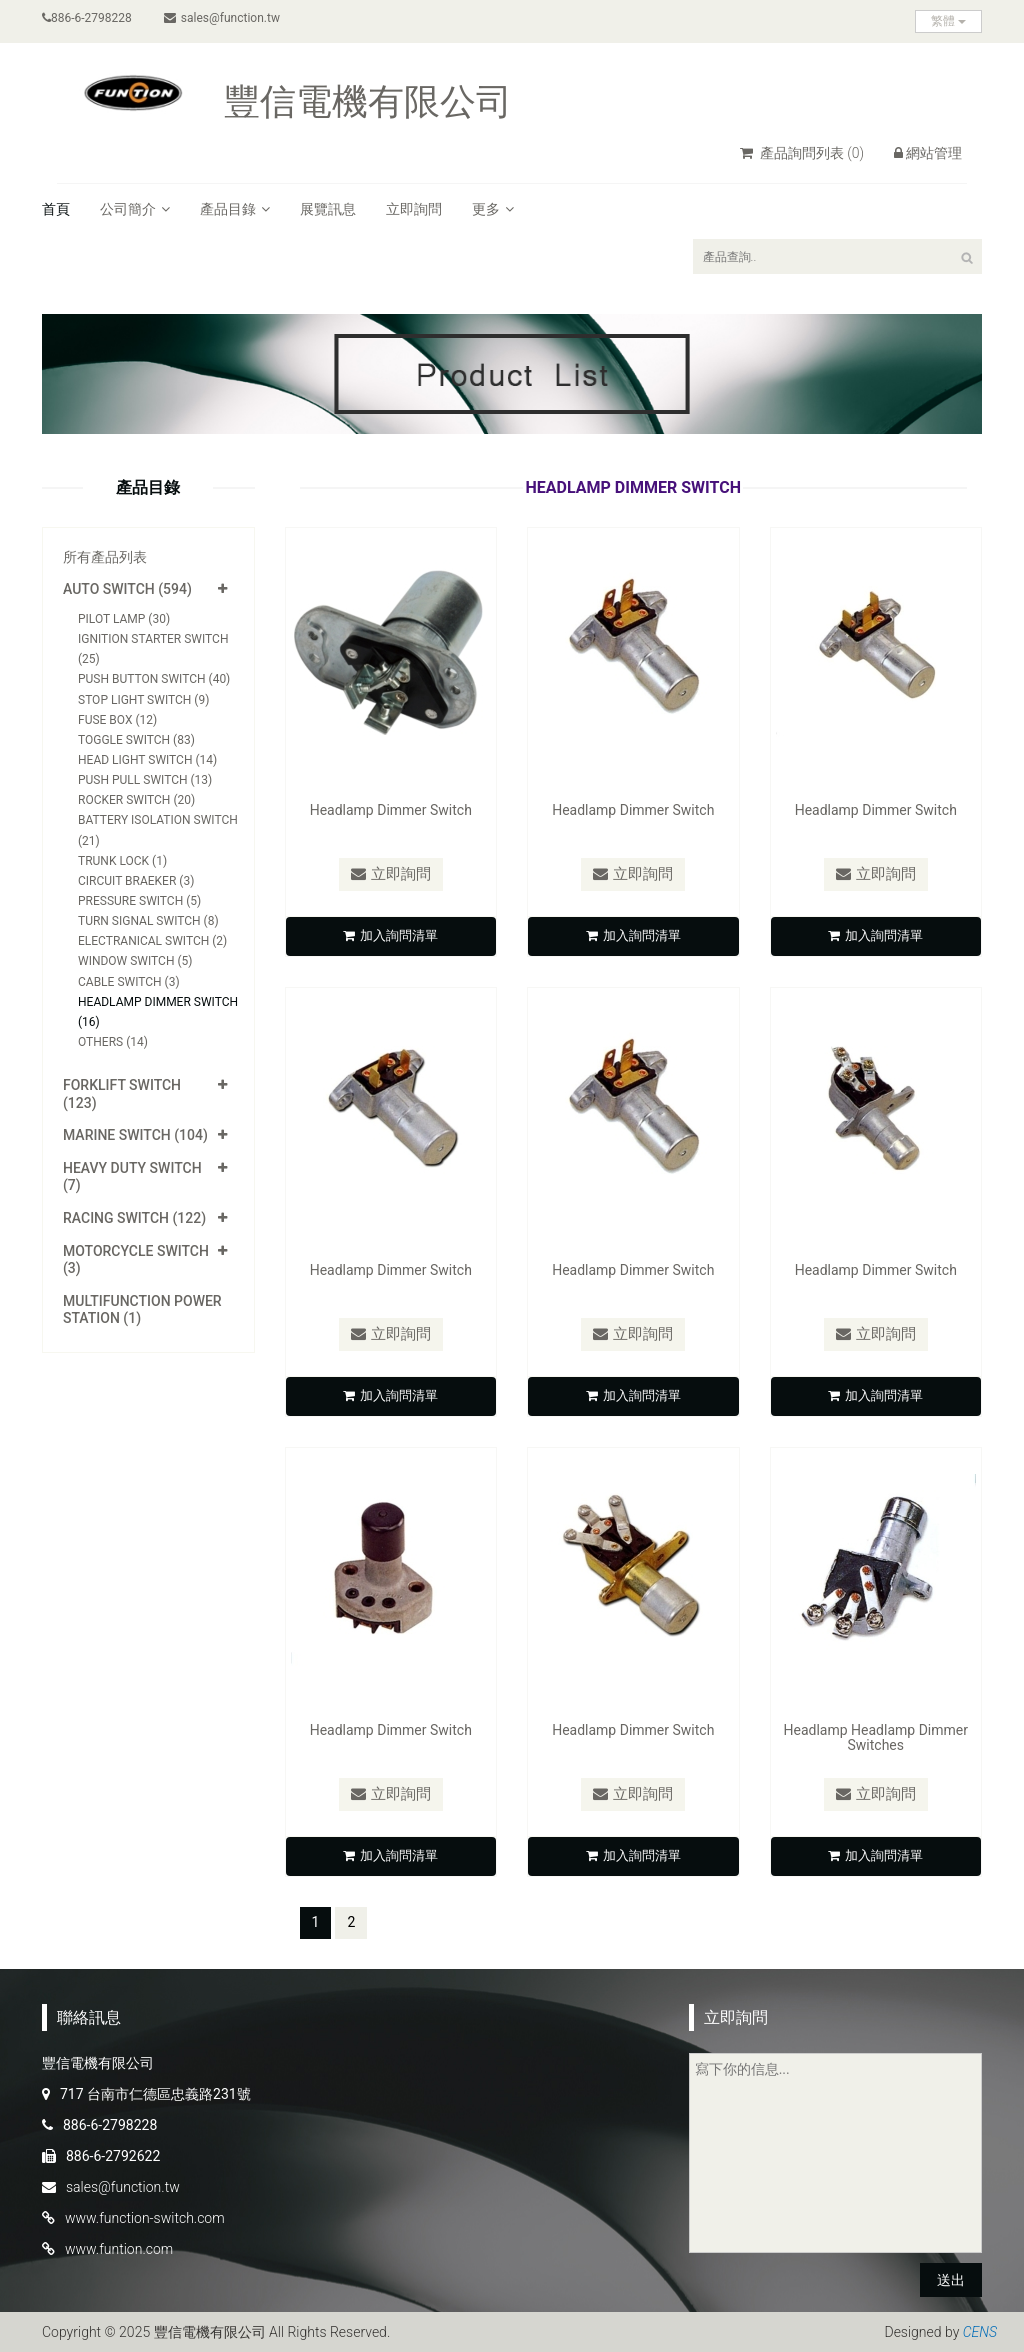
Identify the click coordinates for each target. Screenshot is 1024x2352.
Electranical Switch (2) (152, 941)
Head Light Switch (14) (147, 760)
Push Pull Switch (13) (145, 780)
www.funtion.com (119, 2249)
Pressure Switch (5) (139, 901)
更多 (493, 209)
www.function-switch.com (145, 2218)
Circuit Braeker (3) (136, 881)
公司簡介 (135, 209)
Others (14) (113, 1042)
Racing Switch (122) (134, 1218)
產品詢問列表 (802, 153)
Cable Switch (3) (129, 982)
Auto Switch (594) (127, 589)
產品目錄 (235, 209)
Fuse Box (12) (117, 720)
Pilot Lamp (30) (124, 619)
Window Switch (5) (135, 961)
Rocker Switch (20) (136, 800)
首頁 (56, 209)
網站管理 (928, 153)
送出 (951, 2280)
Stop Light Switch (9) (143, 700)
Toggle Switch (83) (136, 740)
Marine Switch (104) (135, 1135)
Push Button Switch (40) (154, 679)
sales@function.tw (222, 18)
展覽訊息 (328, 209)
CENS (980, 2332)
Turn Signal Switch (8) (148, 921)
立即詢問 (414, 209)
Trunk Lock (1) (122, 861)
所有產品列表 (105, 557)
